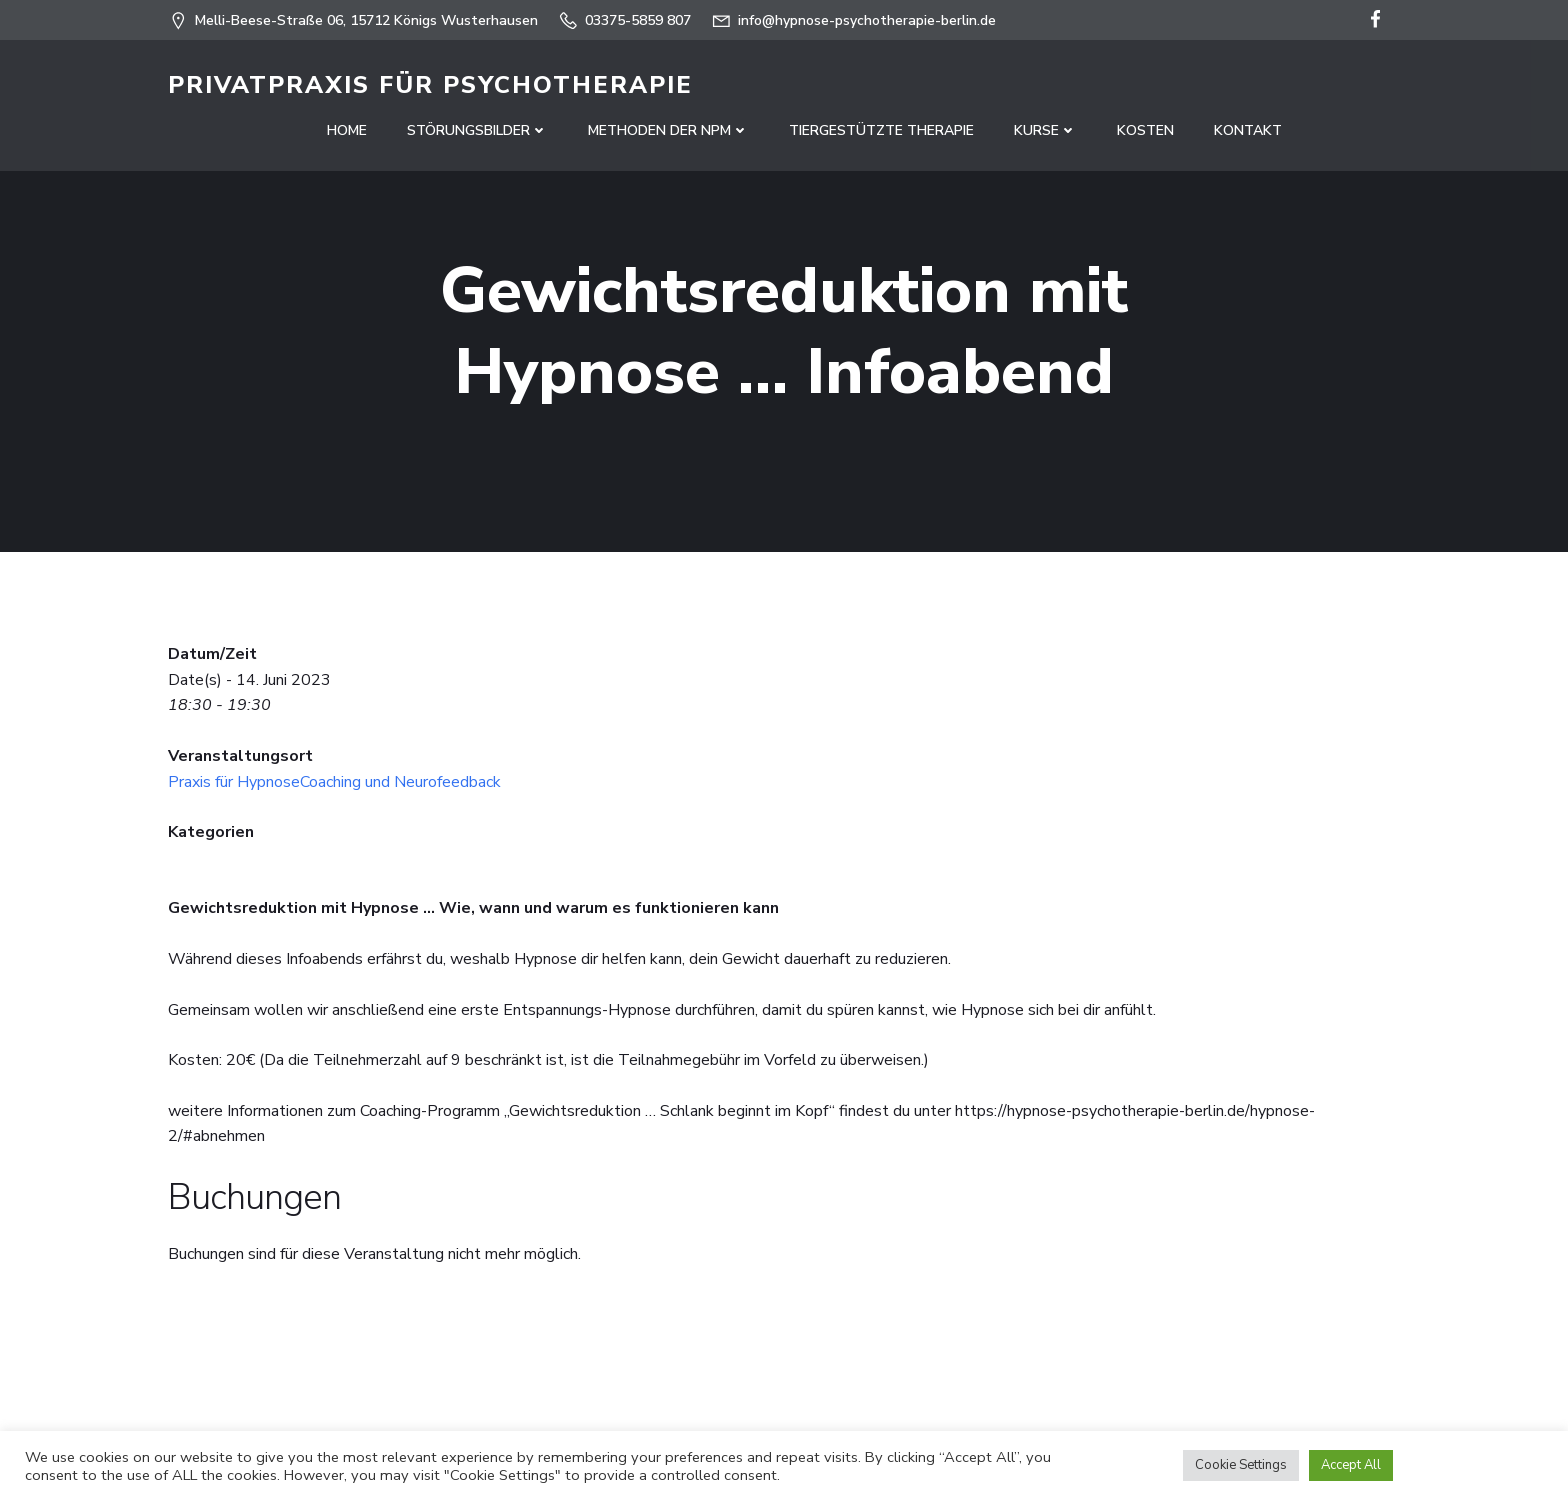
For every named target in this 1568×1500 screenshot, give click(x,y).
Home (347, 130)
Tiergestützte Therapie (881, 130)
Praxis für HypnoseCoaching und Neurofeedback (334, 782)
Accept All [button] (1351, 1465)
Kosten (1145, 130)
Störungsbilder (477, 130)
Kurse (1045, 130)
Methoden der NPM (668, 130)
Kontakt (1248, 130)
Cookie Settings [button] (1241, 1465)
